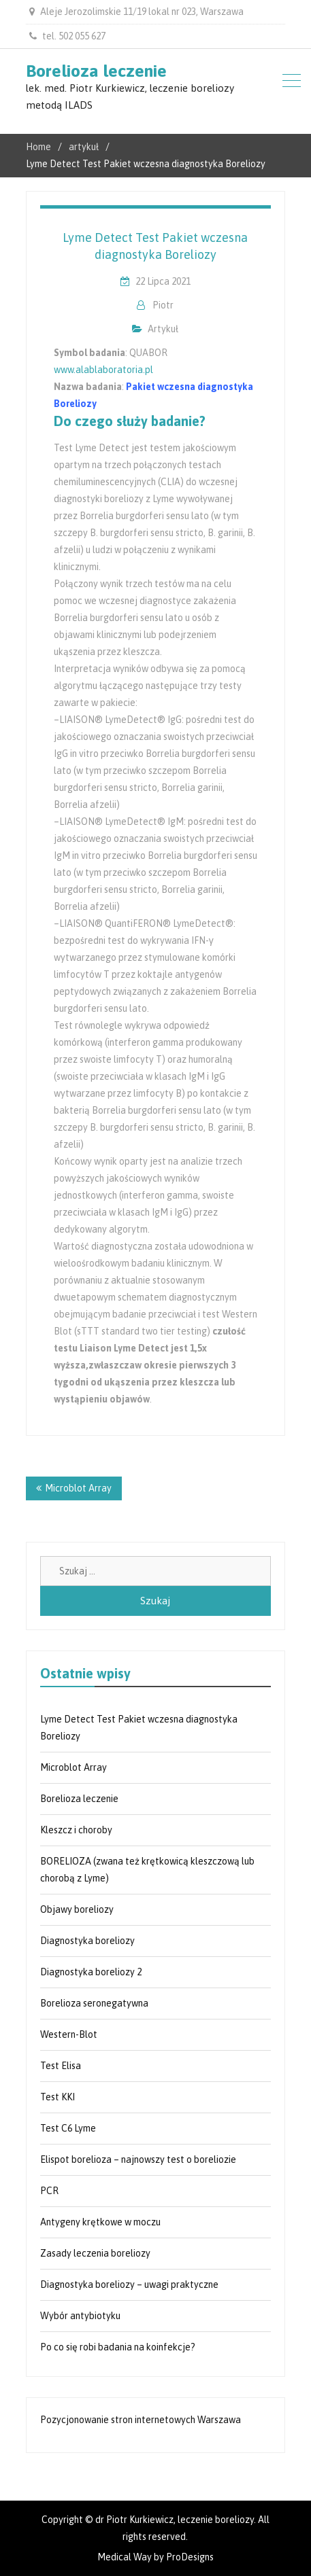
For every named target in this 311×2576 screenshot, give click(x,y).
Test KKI (57, 2097)
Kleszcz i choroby (76, 1829)
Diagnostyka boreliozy (87, 1940)
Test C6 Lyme (68, 2128)
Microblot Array (78, 1488)
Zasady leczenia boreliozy (95, 2253)
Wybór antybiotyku (80, 2315)
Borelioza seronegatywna (94, 2003)
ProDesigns (190, 2557)
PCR (49, 2190)
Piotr (163, 305)
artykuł (163, 328)
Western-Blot (68, 2034)
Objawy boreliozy (77, 1909)
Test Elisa (60, 2065)
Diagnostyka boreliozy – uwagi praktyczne (129, 2284)
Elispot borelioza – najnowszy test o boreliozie (138, 2159)
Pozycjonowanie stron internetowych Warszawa (140, 2419)
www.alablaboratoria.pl (103, 369)
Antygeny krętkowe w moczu (100, 2222)
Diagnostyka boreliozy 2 (91, 1971)
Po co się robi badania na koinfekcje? (117, 2347)
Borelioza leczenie (96, 70)
